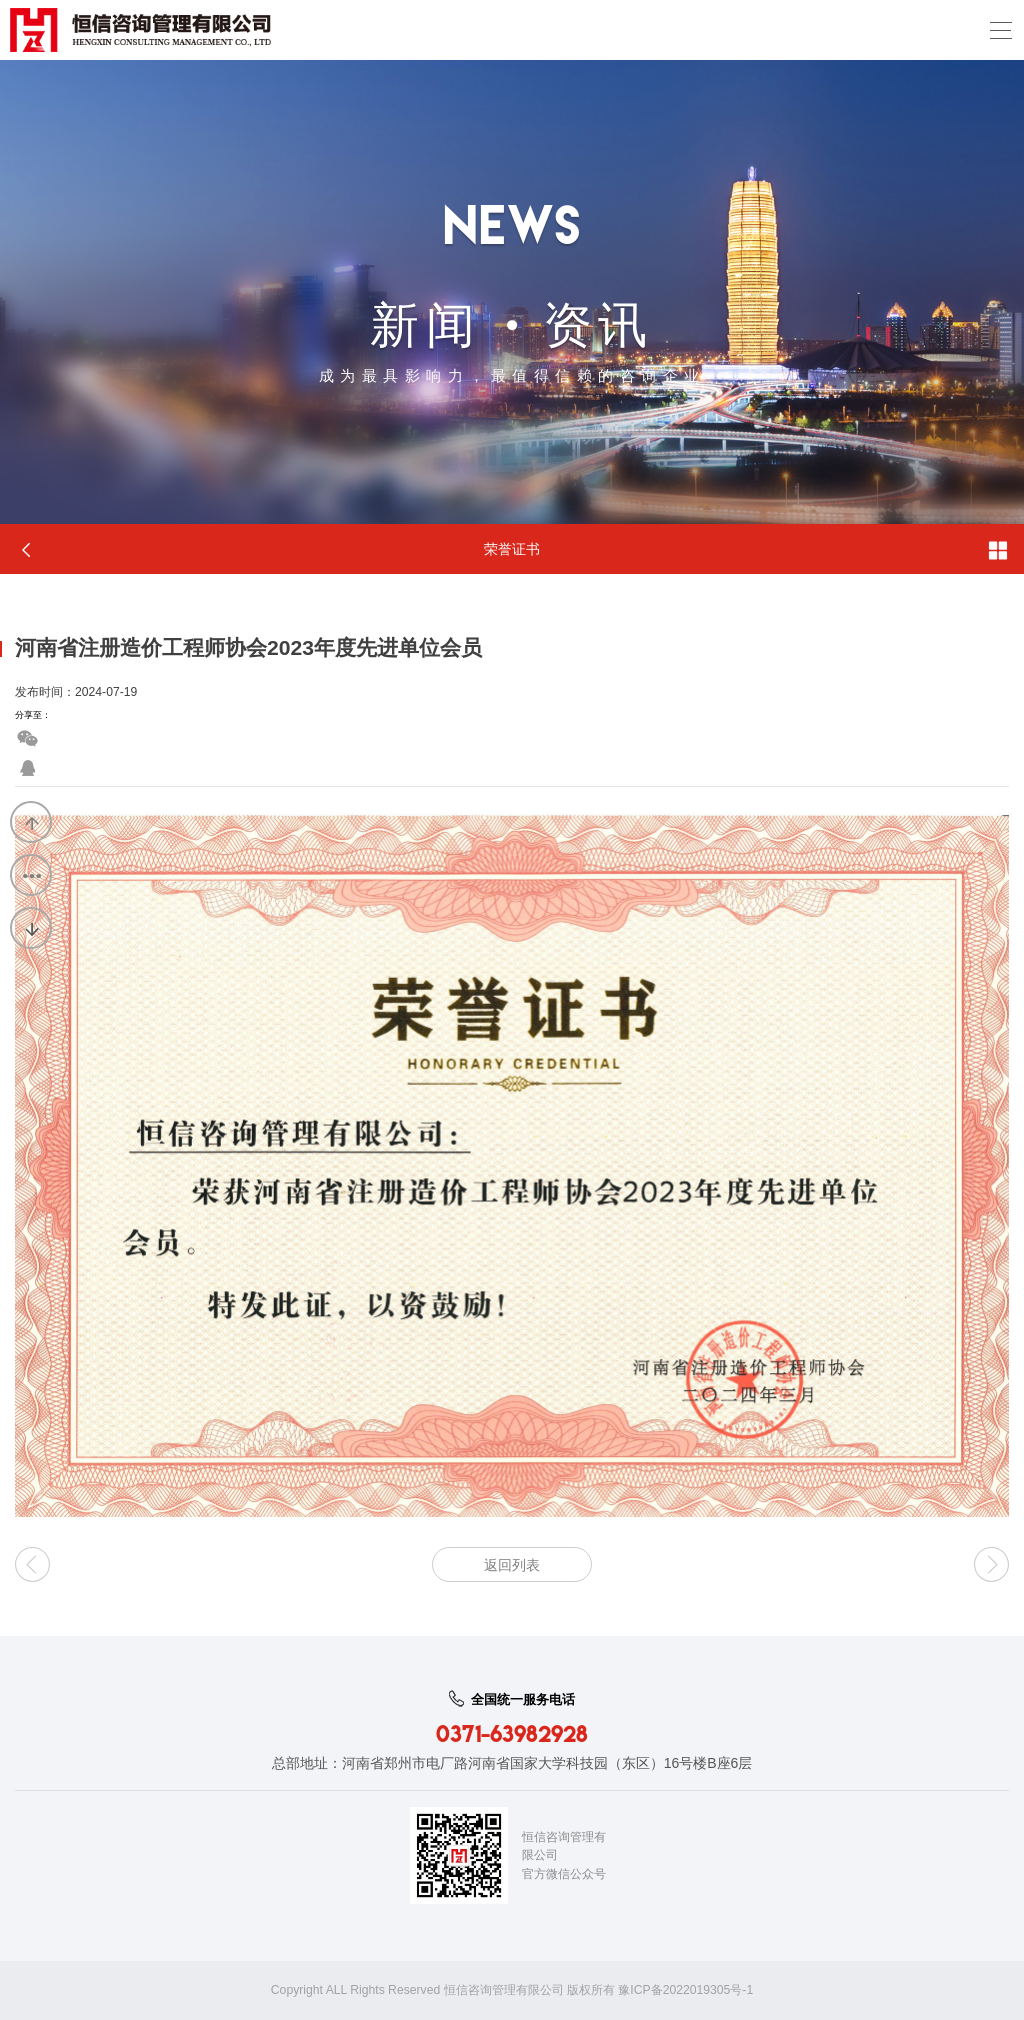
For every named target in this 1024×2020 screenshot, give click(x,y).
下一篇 (31, 929)
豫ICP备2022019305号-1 (685, 1990)
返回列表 (31, 876)
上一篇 (31, 823)
